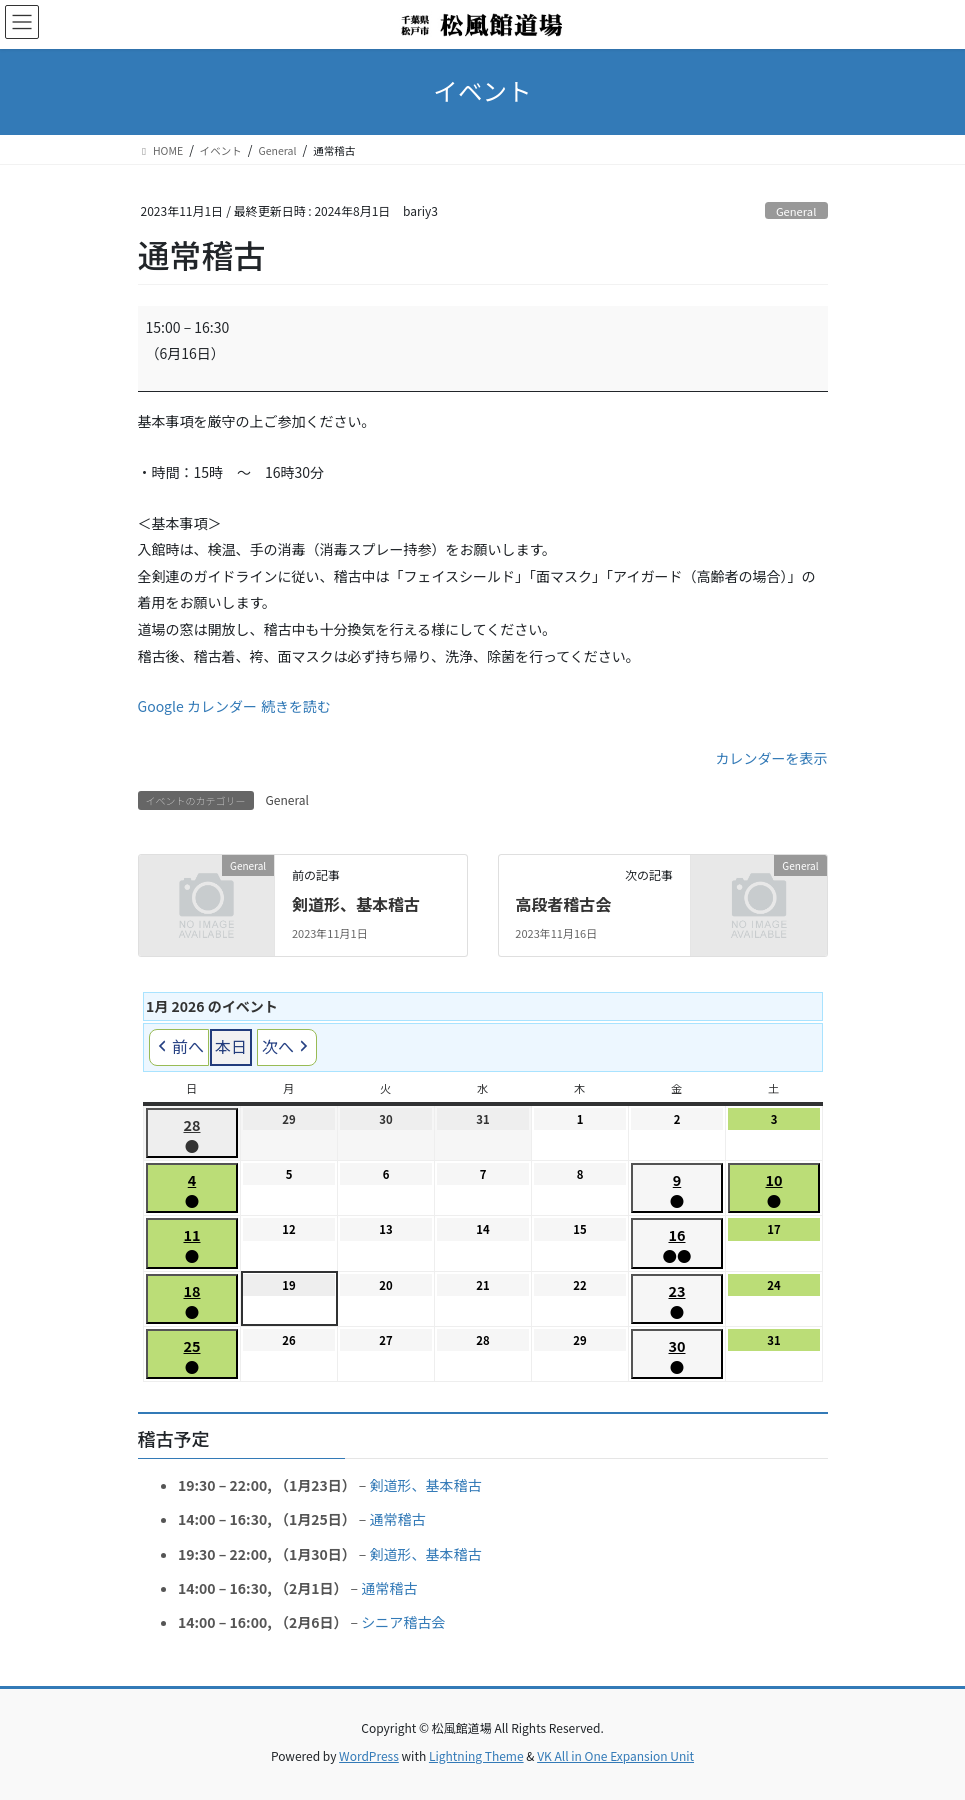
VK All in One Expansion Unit (615, 1755)
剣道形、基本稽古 (356, 904)
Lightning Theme (476, 1755)
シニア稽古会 (403, 1622)
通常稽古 (397, 1519)
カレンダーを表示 (772, 758)
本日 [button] (231, 1046)
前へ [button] (179, 1046)
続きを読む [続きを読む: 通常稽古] (296, 706)
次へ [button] (287, 1046)
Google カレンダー (197, 706)
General (796, 211)
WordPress (369, 1755)
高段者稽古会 (563, 904)
